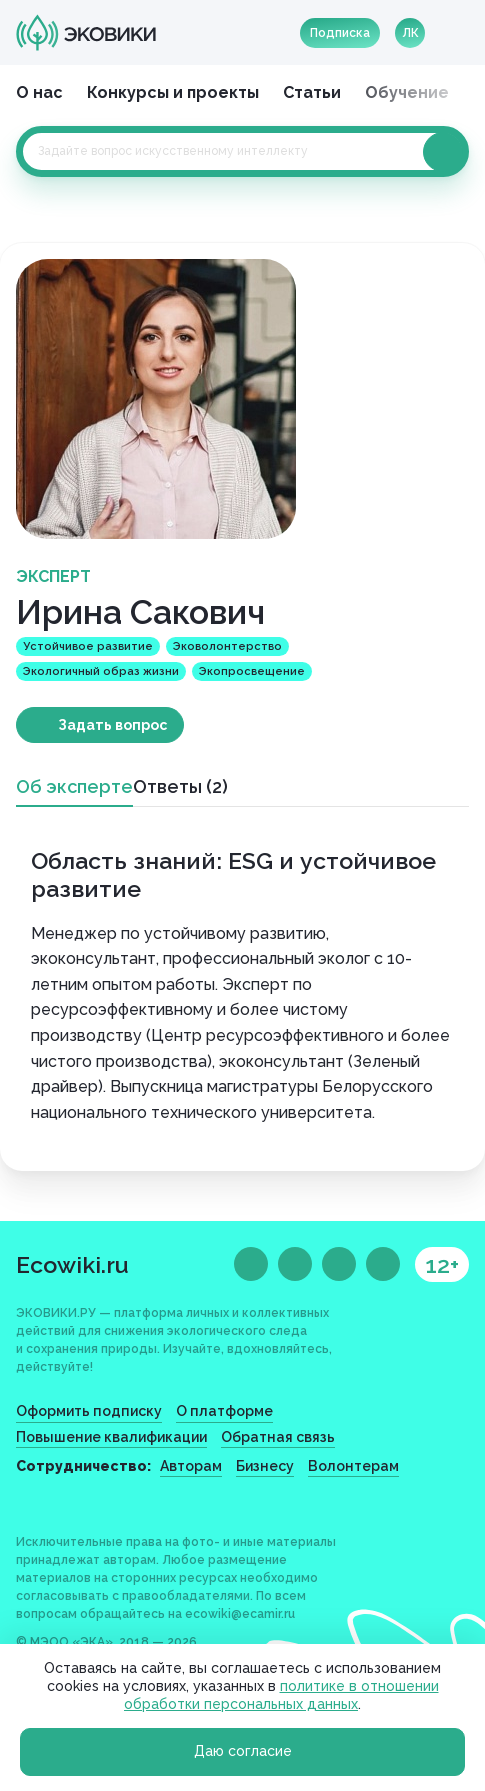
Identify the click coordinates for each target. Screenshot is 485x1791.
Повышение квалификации (111, 1437)
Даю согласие (243, 1751)
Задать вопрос (112, 725)
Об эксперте (74, 786)
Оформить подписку (89, 1411)
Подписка (340, 33)
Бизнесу (265, 1466)
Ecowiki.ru (72, 1264)
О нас (39, 92)
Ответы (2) (180, 786)
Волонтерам (353, 1466)
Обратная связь (278, 1437)
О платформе (224, 1411)
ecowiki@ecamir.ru (240, 1614)
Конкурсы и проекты (173, 92)
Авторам (191, 1466)
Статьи (312, 92)
